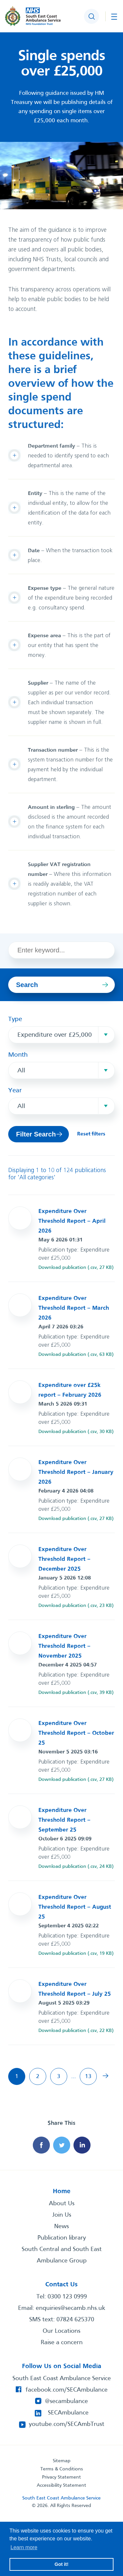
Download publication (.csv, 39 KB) (75, 1692)
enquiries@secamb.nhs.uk (70, 2308)
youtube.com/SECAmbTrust (66, 2424)
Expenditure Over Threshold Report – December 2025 (64, 1559)
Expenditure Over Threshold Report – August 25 (74, 1907)
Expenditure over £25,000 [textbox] (54, 1035)
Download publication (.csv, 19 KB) (75, 1953)
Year (15, 1091)
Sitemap (62, 2461)
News (61, 2226)
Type (15, 1019)
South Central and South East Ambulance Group (62, 2255)
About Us (61, 2204)
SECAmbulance (68, 2413)
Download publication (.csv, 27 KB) (75, 1267)
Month (18, 1055)
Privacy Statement (61, 2477)
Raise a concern (62, 2343)
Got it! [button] (61, 2564)
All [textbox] (21, 1071)
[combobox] (61, 1034)
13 (88, 2076)
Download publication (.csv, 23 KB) (75, 1605)
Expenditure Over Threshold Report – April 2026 (72, 1221)
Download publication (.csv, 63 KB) (75, 1354)
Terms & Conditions (61, 2469)
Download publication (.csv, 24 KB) (75, 1866)
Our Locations (61, 2331)
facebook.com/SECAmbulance (67, 2390)
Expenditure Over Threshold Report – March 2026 (73, 1308)
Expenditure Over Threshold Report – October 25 (76, 1733)
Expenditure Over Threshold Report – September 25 (64, 1820)
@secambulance (66, 2401)
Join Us (61, 2215)
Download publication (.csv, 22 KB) (75, 2030)
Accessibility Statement (61, 2485)
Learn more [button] (23, 2547)
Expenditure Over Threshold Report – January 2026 (75, 1472)
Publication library (61, 2238)
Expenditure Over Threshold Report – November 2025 (64, 1646)
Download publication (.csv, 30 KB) (75, 1431)
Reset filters (91, 1134)
